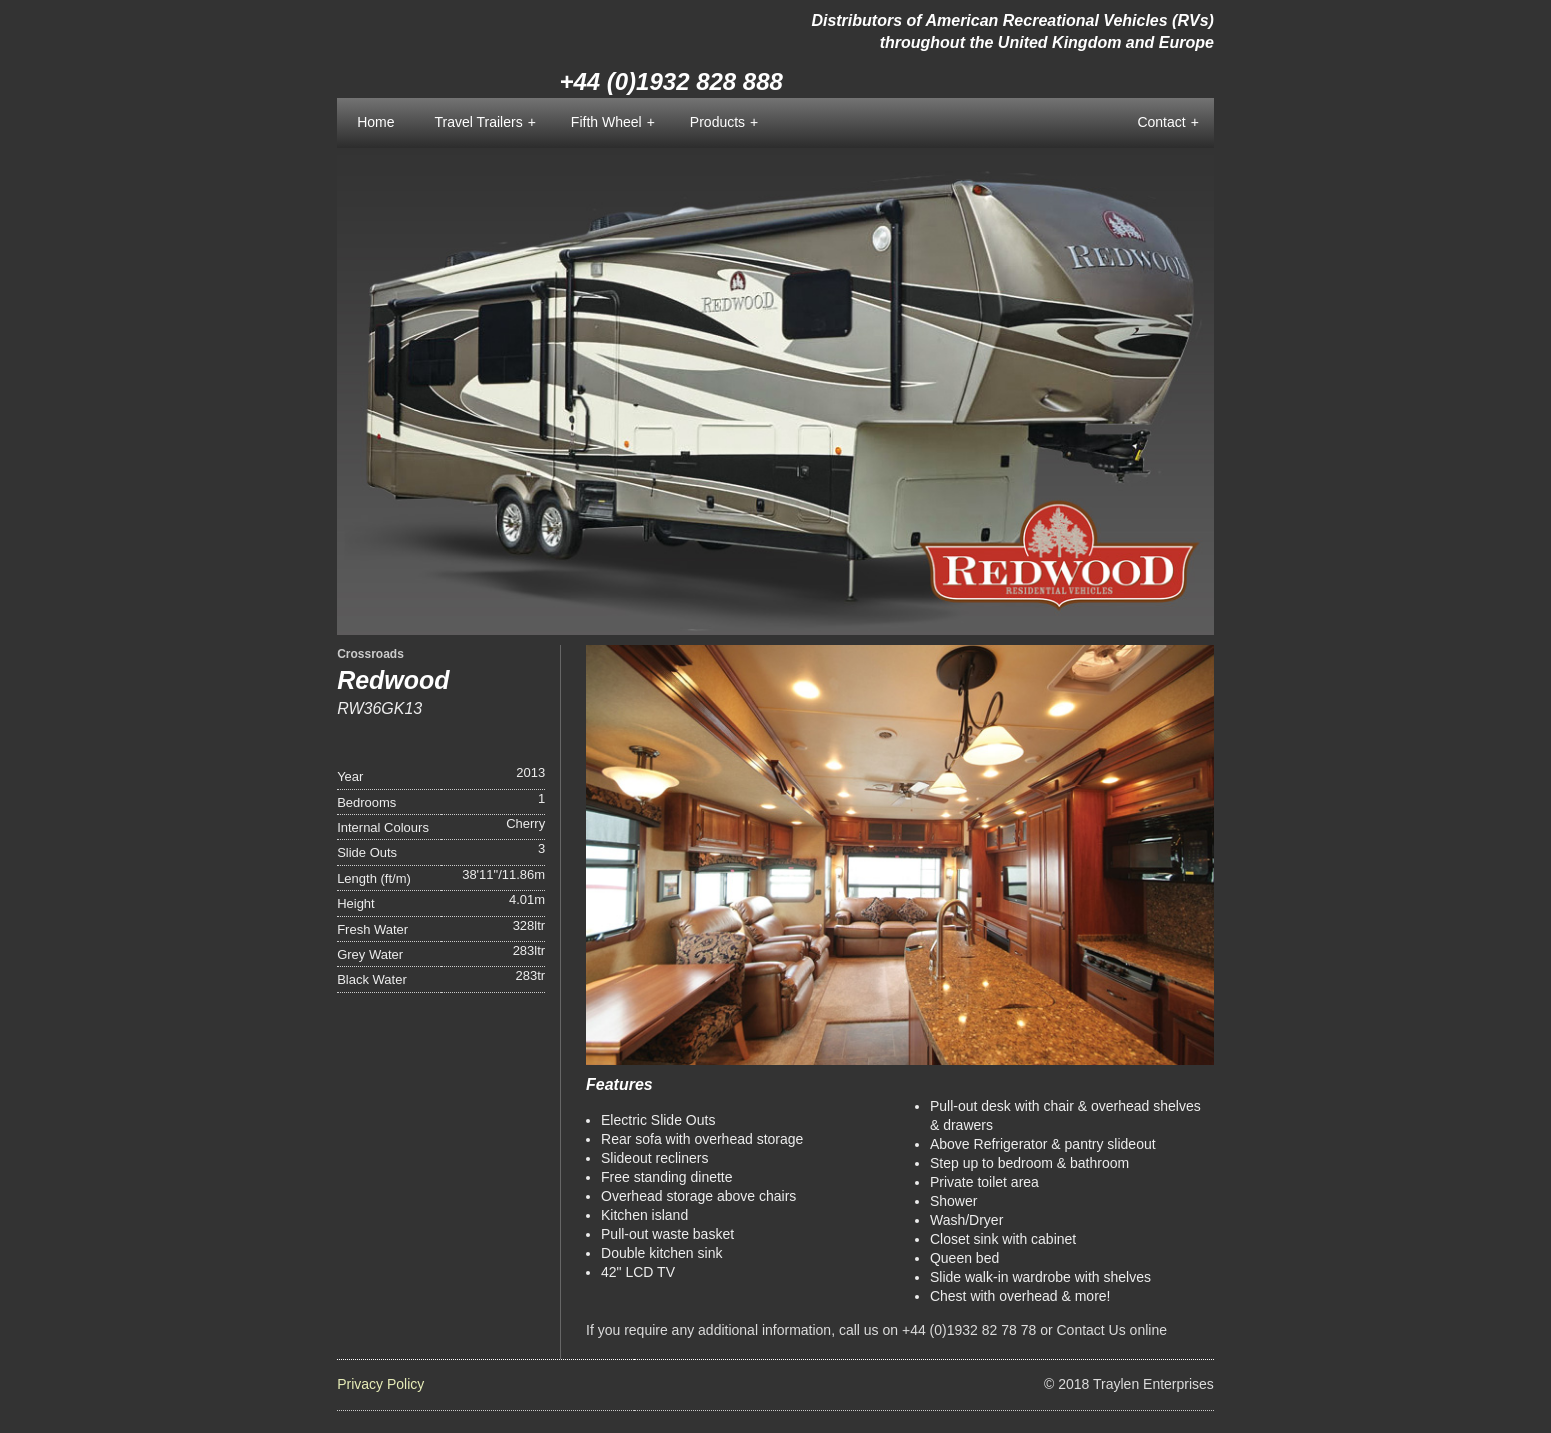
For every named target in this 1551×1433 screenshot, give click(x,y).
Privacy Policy (380, 1384)
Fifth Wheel (613, 123)
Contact (1167, 123)
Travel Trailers (484, 123)
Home (375, 122)
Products (724, 123)
